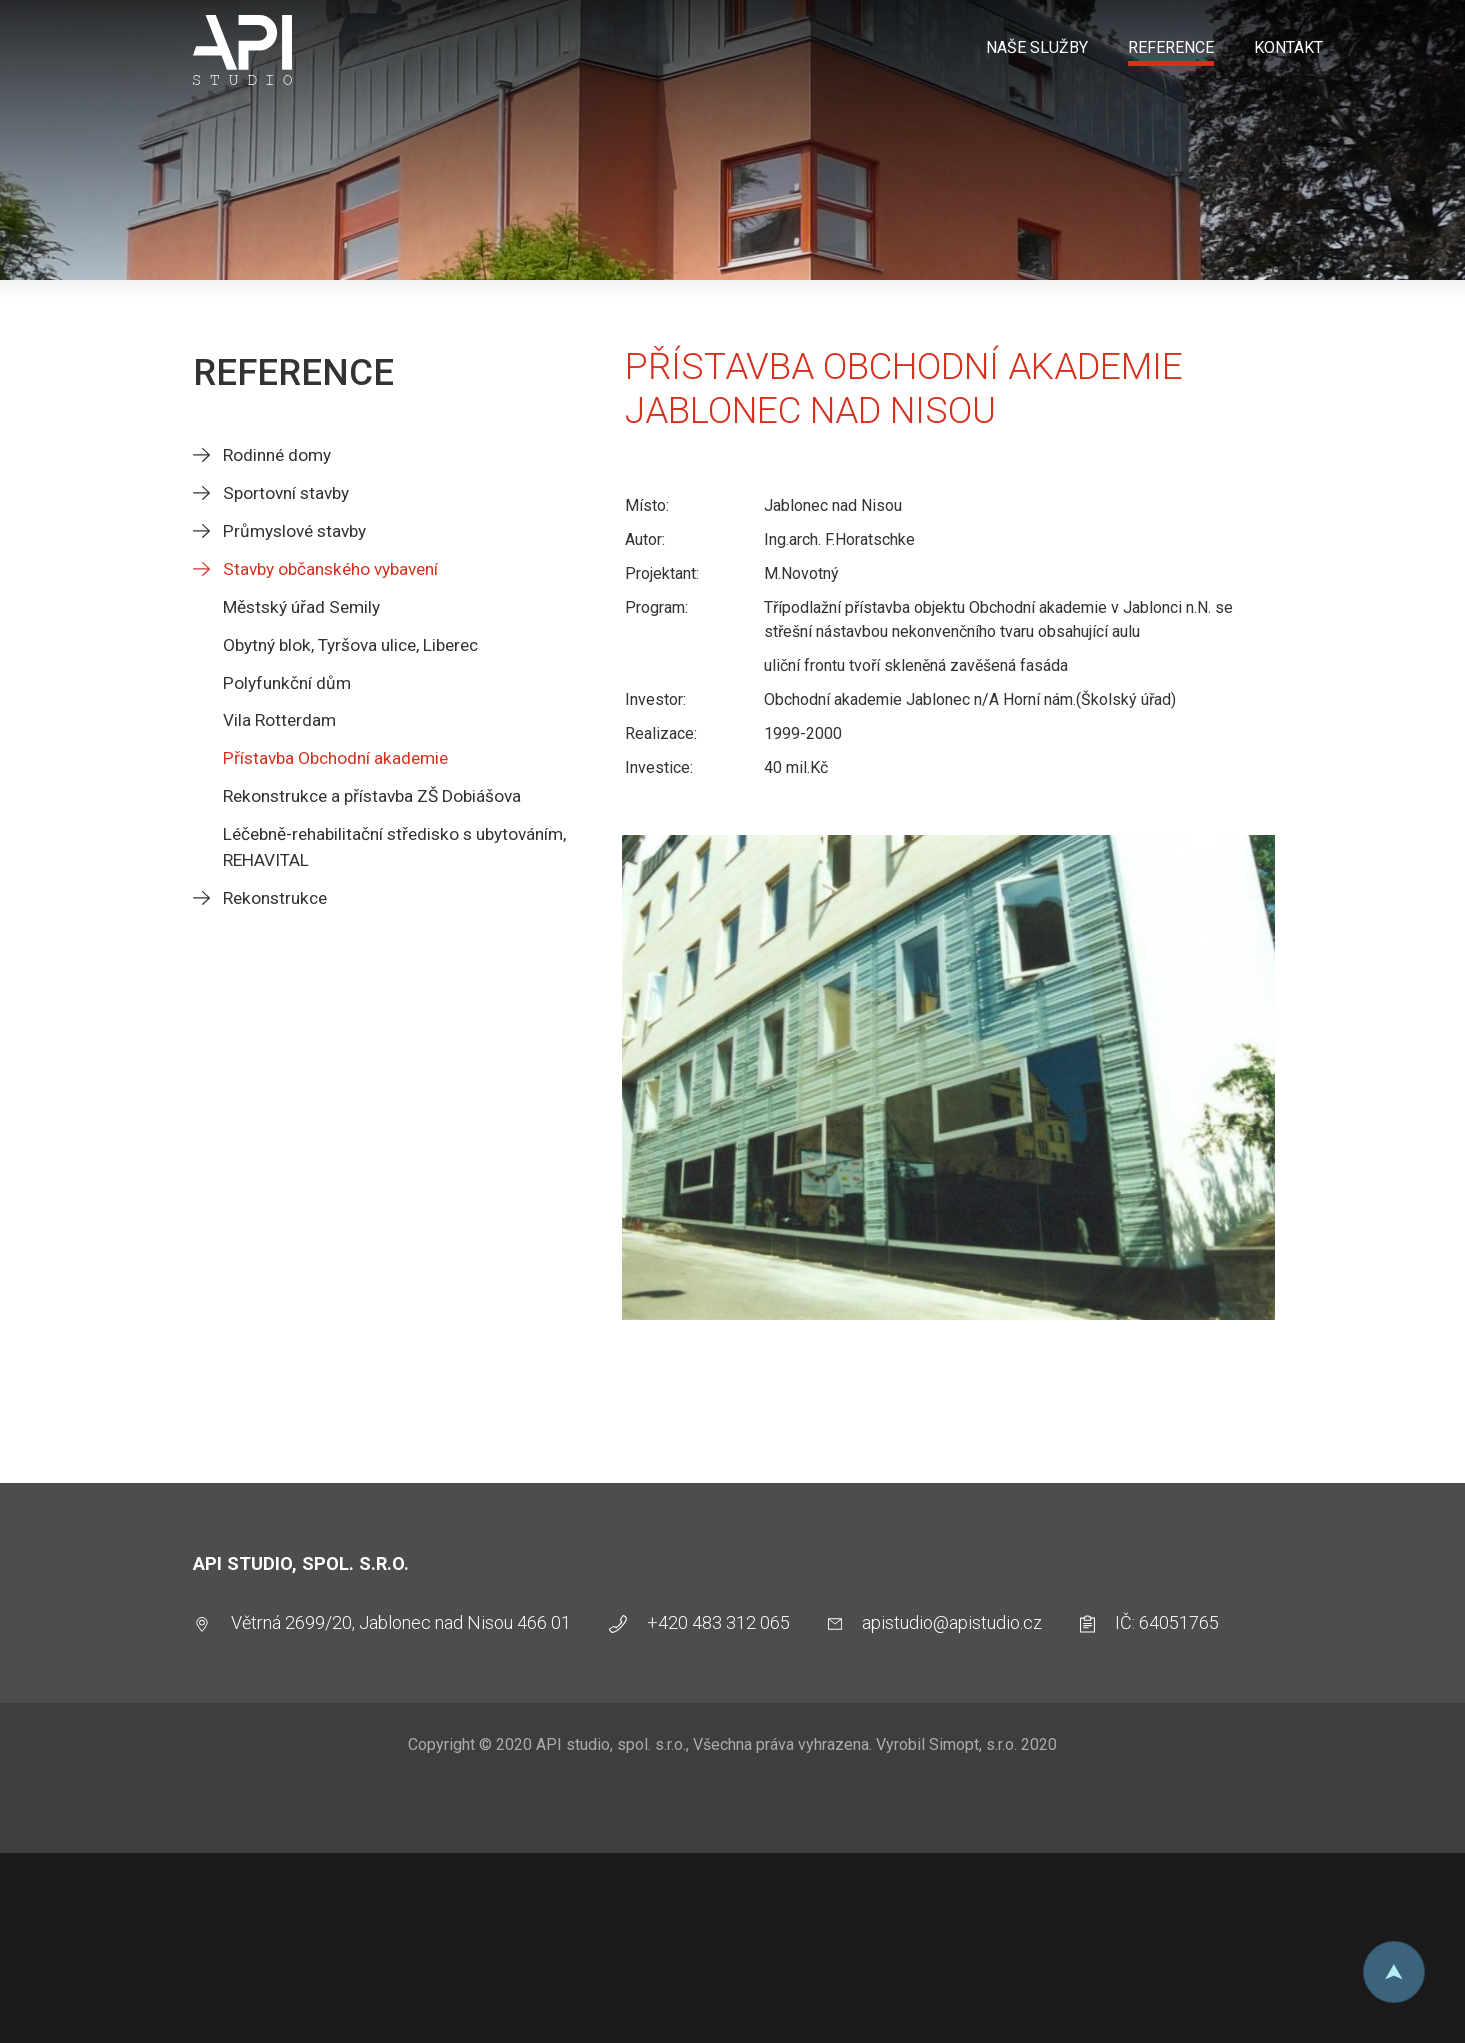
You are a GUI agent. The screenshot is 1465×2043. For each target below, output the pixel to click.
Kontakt (1288, 47)
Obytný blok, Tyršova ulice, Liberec (350, 645)
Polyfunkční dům (287, 683)
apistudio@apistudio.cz (952, 1622)
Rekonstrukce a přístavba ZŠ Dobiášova (372, 796)
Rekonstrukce (275, 898)
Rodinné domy (277, 455)
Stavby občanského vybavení (330, 569)
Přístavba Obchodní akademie (335, 758)
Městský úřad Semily (301, 607)
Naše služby (1037, 47)
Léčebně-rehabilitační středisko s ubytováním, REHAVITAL (394, 847)
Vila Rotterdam (279, 720)
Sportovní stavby (286, 493)
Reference (1171, 47)
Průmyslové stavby (294, 531)
